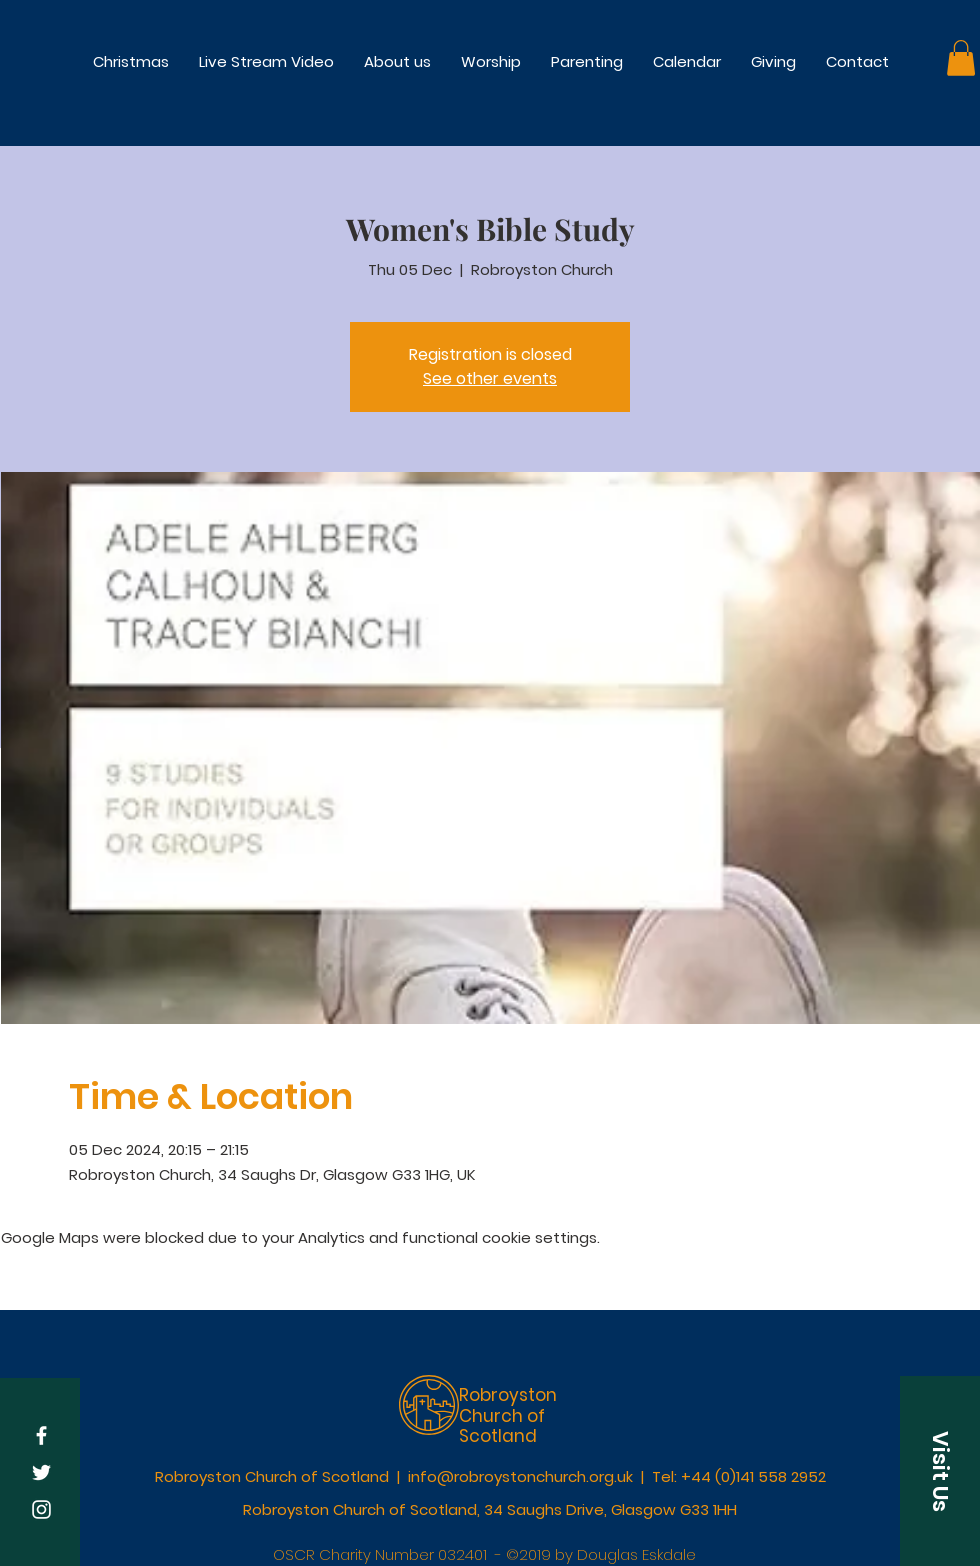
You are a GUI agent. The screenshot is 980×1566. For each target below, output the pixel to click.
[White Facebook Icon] (41, 1435)
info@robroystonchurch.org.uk (520, 1476)
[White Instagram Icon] (41, 1509)
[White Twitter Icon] (41, 1472)
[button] (491, 61)
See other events (490, 378)
